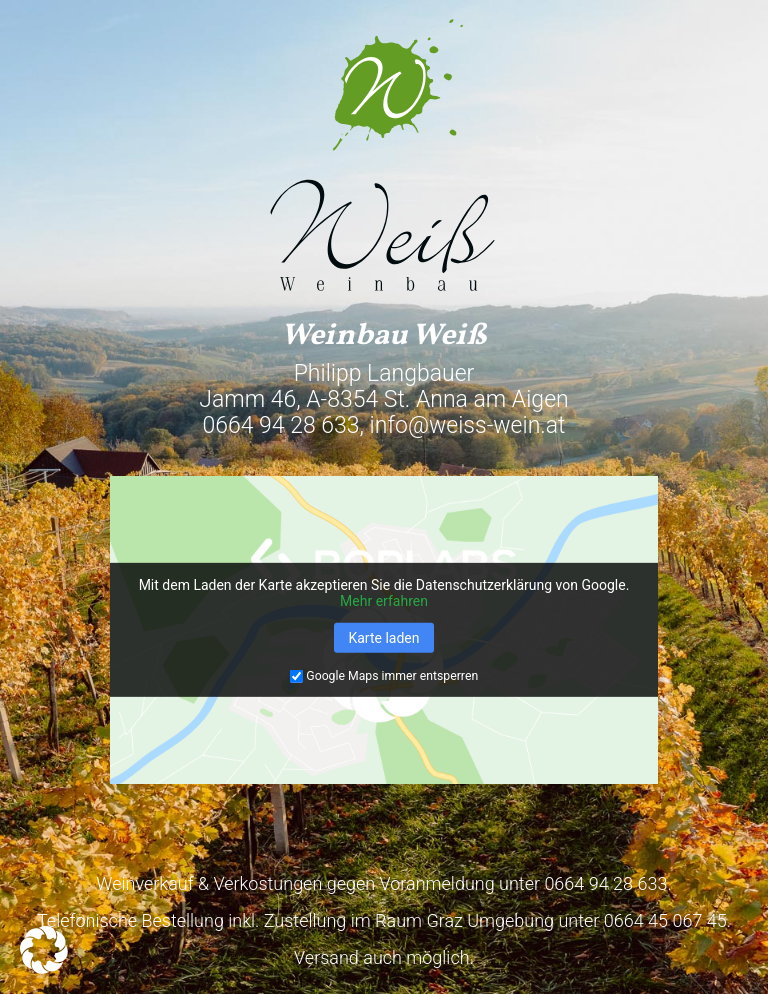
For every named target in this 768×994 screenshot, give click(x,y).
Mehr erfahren (384, 601)
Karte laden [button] (383, 638)
